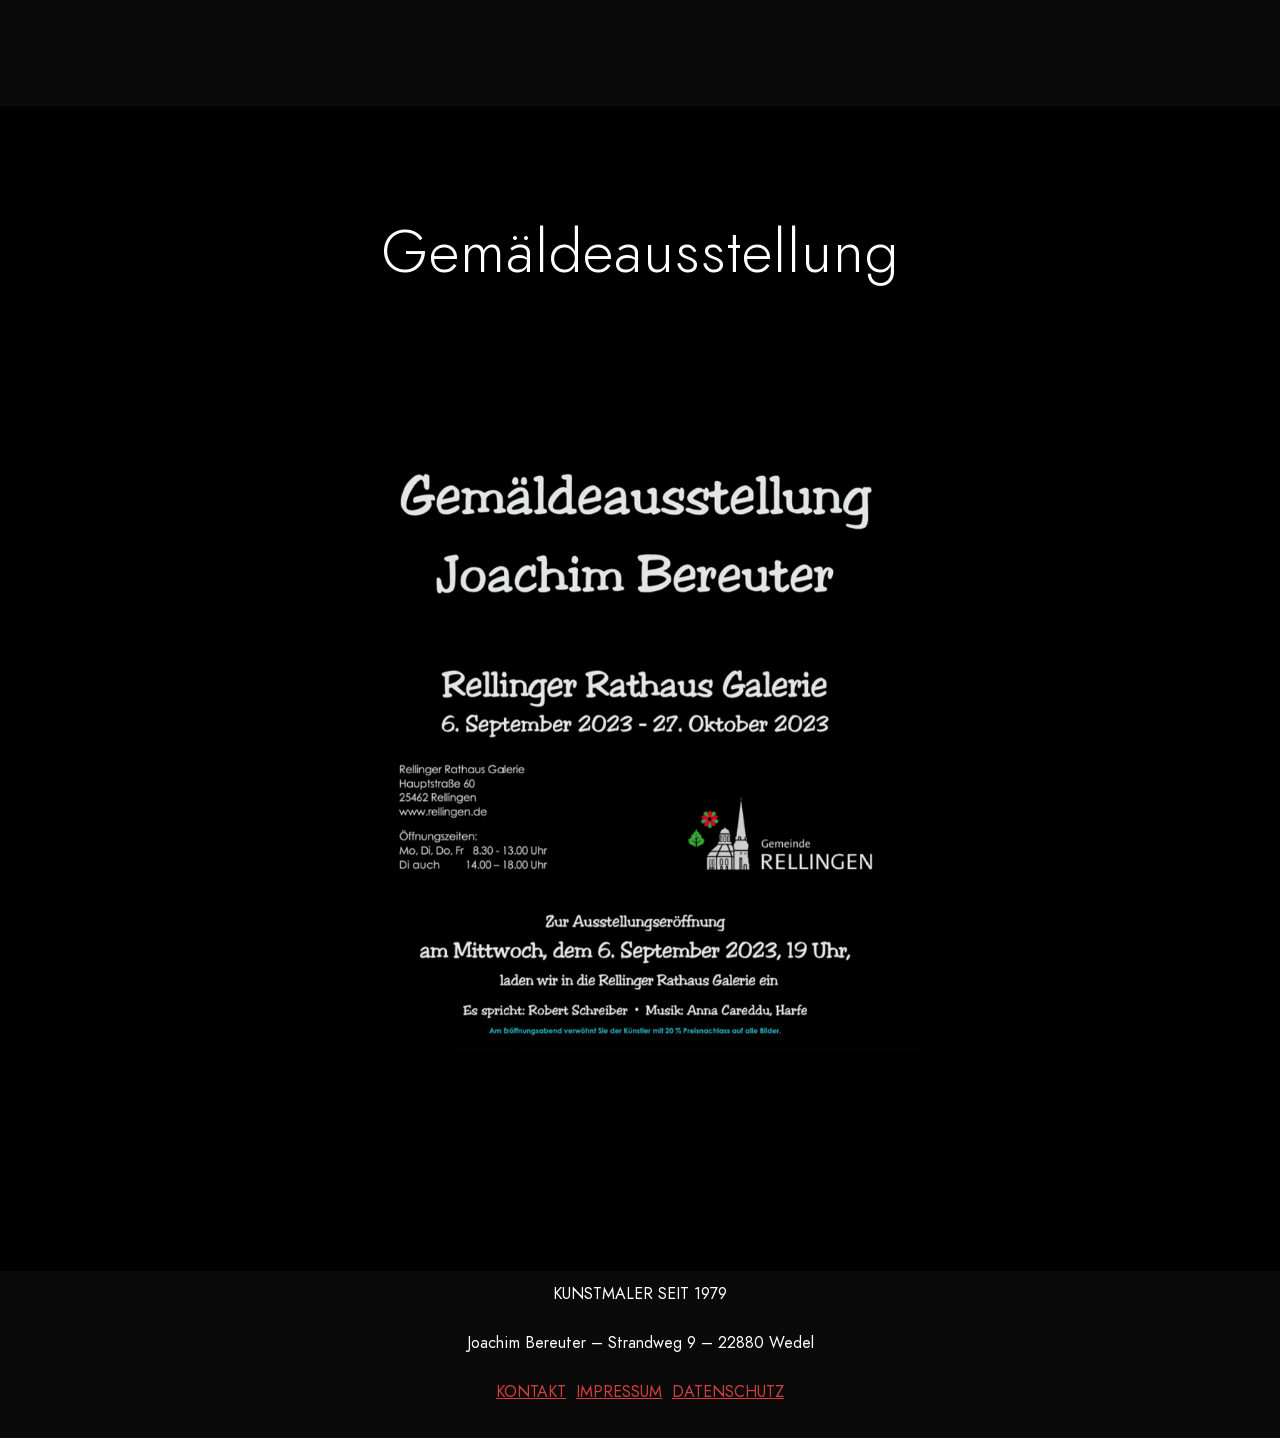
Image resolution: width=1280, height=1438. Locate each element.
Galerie (590, 50)
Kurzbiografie (816, 50)
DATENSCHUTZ (728, 1392)
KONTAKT (531, 1392)
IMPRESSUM (619, 1392)
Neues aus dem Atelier (408, 50)
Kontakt (963, 50)
